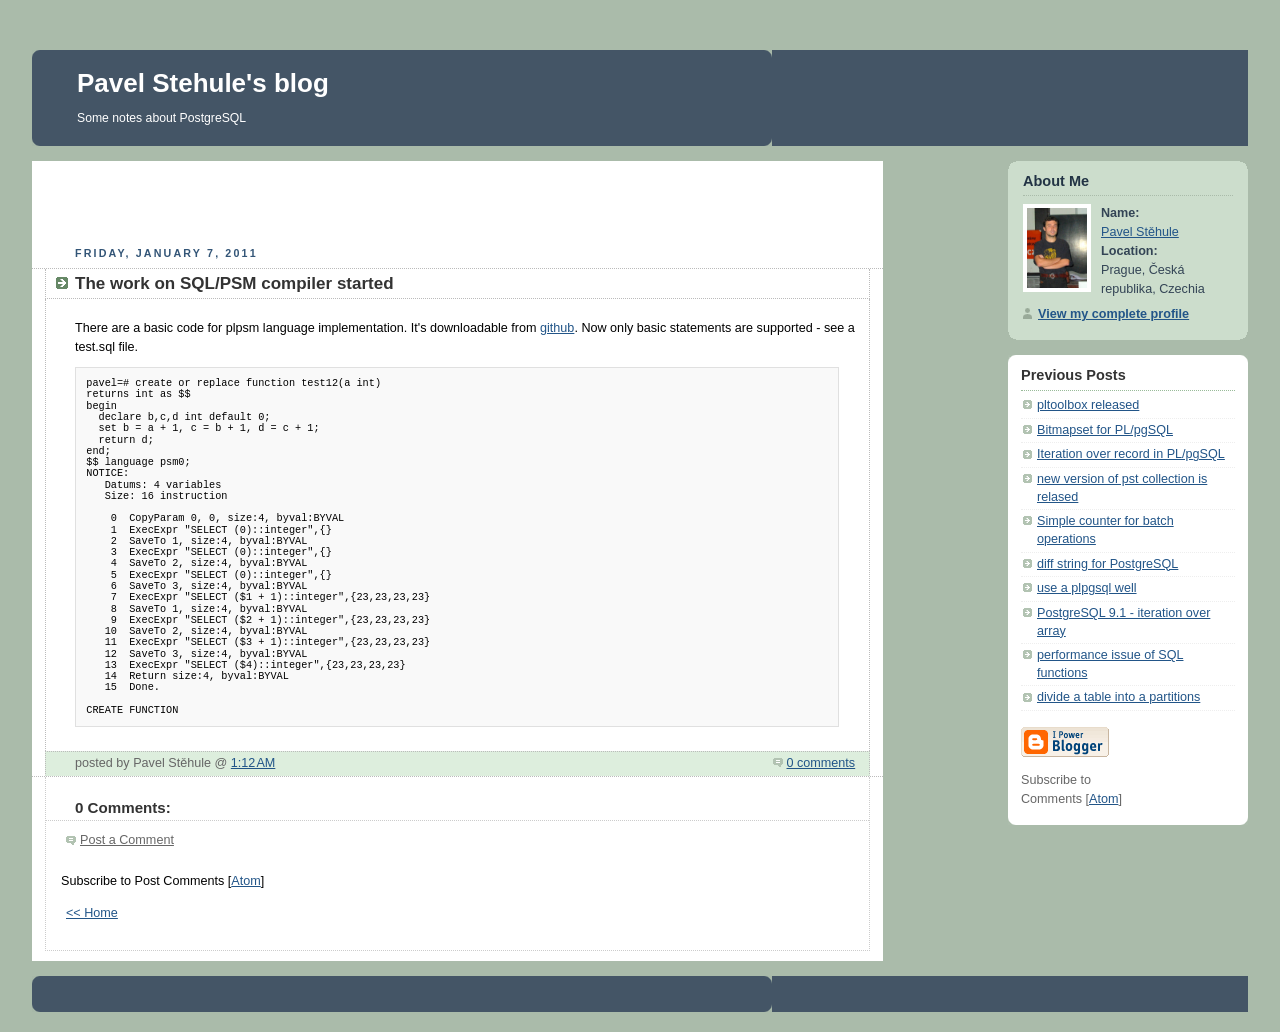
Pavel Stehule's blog (203, 83)
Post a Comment (127, 840)
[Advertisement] (458, 201)
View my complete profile (1113, 314)
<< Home (92, 913)
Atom (245, 881)
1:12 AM (253, 763)
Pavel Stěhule (1140, 232)
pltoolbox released (1088, 405)
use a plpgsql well (1087, 588)
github (557, 328)
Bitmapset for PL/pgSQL (1105, 430)
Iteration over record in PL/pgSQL (1131, 454)
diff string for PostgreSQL (1107, 564)
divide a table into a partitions (1118, 697)
